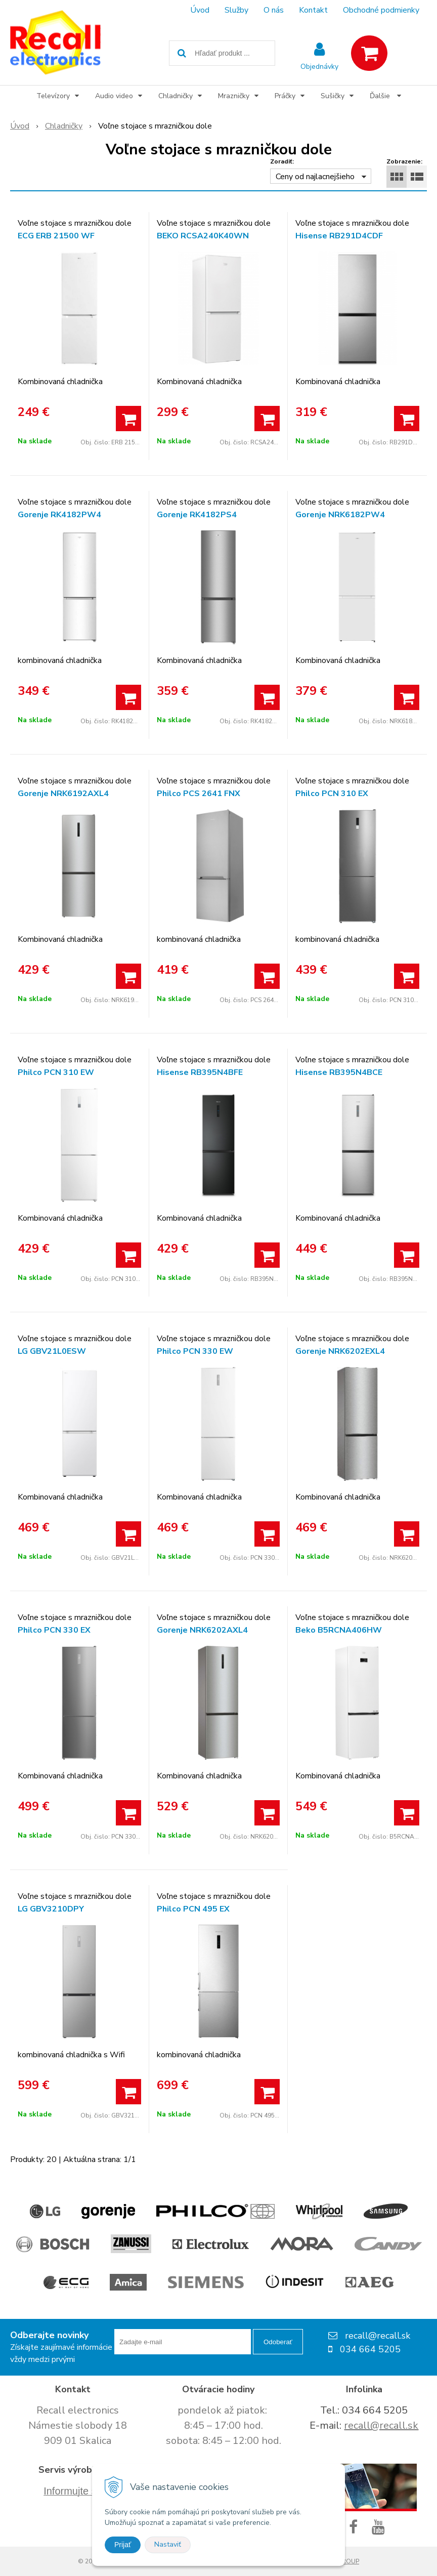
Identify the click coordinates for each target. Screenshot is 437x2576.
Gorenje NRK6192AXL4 (63, 793)
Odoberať (278, 2342)
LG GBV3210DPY (51, 1909)
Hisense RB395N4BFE (200, 1072)
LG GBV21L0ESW (52, 1351)
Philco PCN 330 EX (54, 1630)
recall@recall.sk (381, 2425)
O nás (274, 10)
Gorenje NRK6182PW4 (340, 514)
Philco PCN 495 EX (193, 1909)
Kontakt (313, 10)
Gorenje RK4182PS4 (197, 514)
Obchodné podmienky (381, 10)
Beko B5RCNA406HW (338, 1630)
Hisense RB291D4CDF (339, 235)
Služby (236, 10)
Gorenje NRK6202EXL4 (340, 1351)
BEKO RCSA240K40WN (203, 235)
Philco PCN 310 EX (331, 793)
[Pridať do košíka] (128, 418)
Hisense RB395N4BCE (338, 1072)
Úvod (199, 10)
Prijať (122, 2545)
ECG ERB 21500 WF (56, 235)
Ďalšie (385, 96)
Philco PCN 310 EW (56, 1072)
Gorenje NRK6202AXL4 (202, 1630)
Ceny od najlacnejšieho (315, 176)
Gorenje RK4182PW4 (59, 514)
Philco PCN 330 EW (195, 1351)
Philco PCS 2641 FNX (198, 793)
